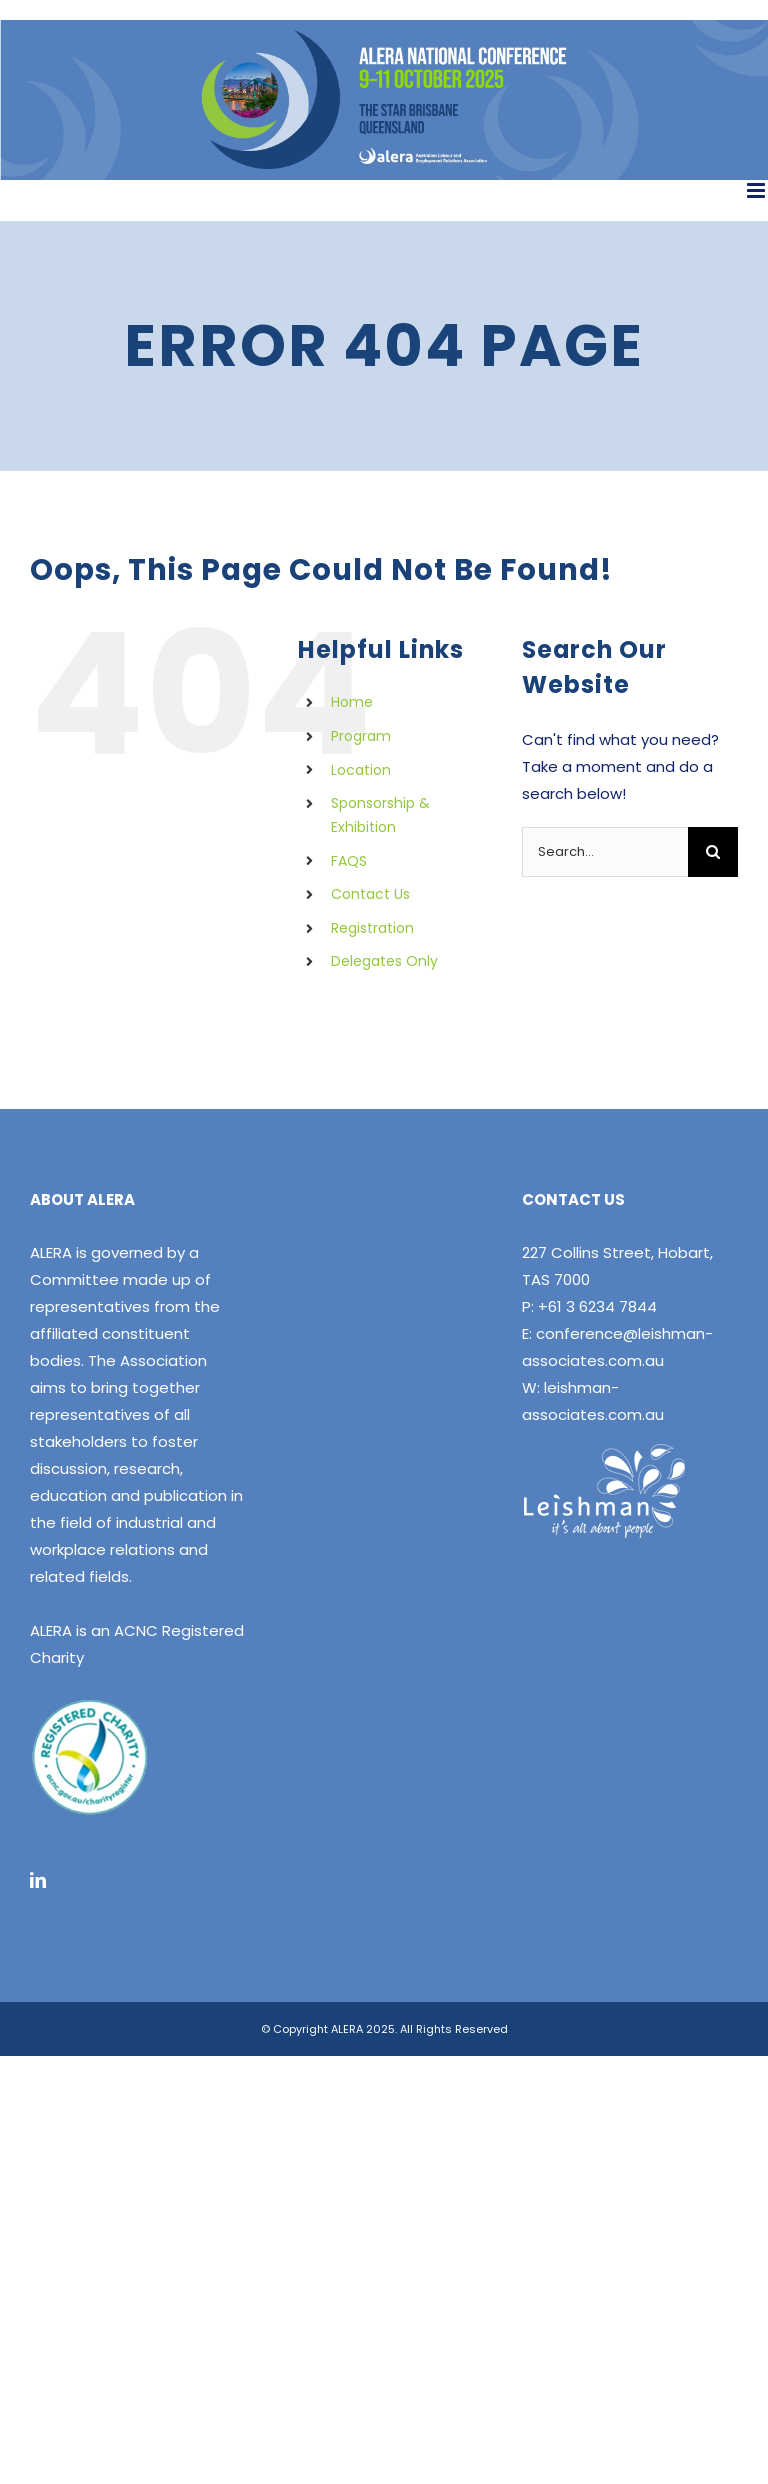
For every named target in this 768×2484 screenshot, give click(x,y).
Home (352, 702)
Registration (372, 928)
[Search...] (605, 852)
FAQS (349, 861)
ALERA (51, 1252)
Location (361, 770)
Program (361, 736)
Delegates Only (384, 961)
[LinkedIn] (38, 1880)
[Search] (713, 852)
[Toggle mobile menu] (757, 190)
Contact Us (370, 894)
